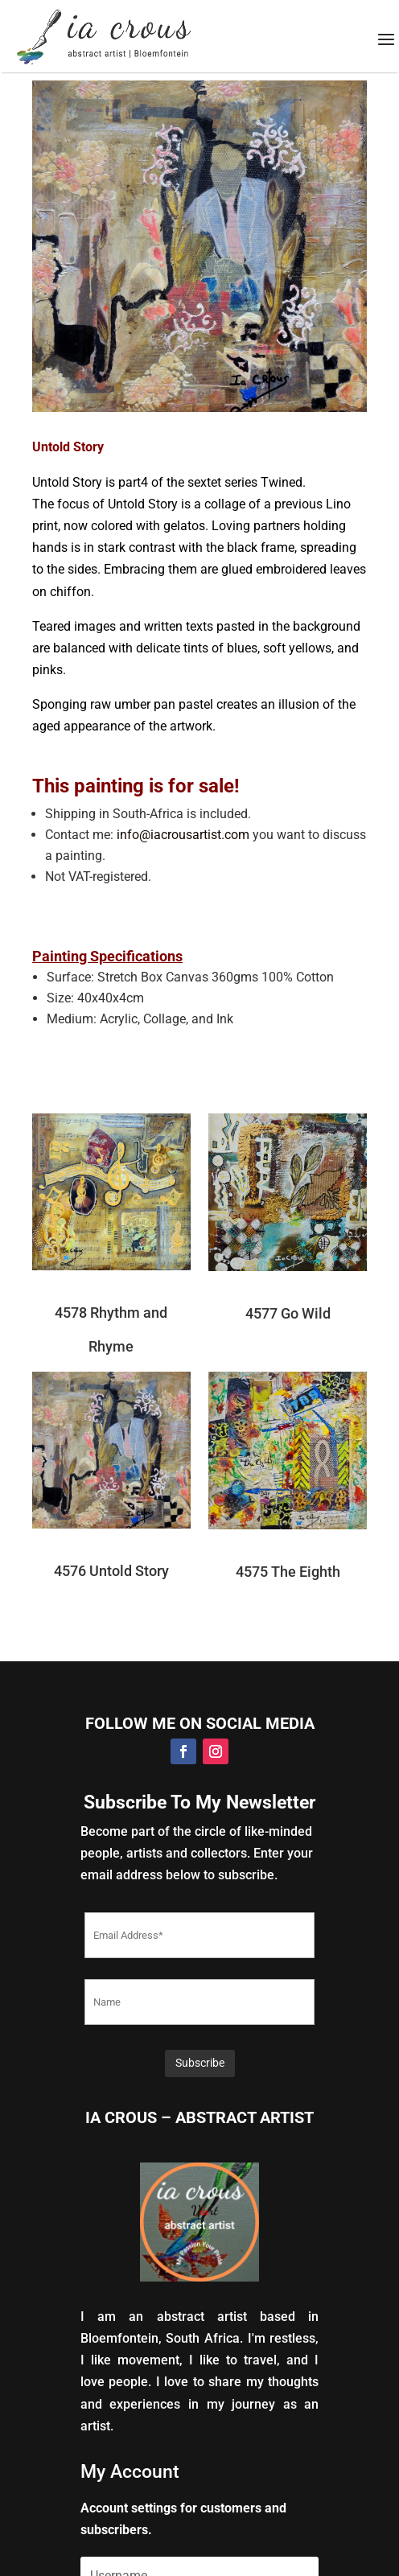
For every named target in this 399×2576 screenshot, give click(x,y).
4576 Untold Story (111, 1570)
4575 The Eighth (288, 1571)
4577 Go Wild (288, 1313)
